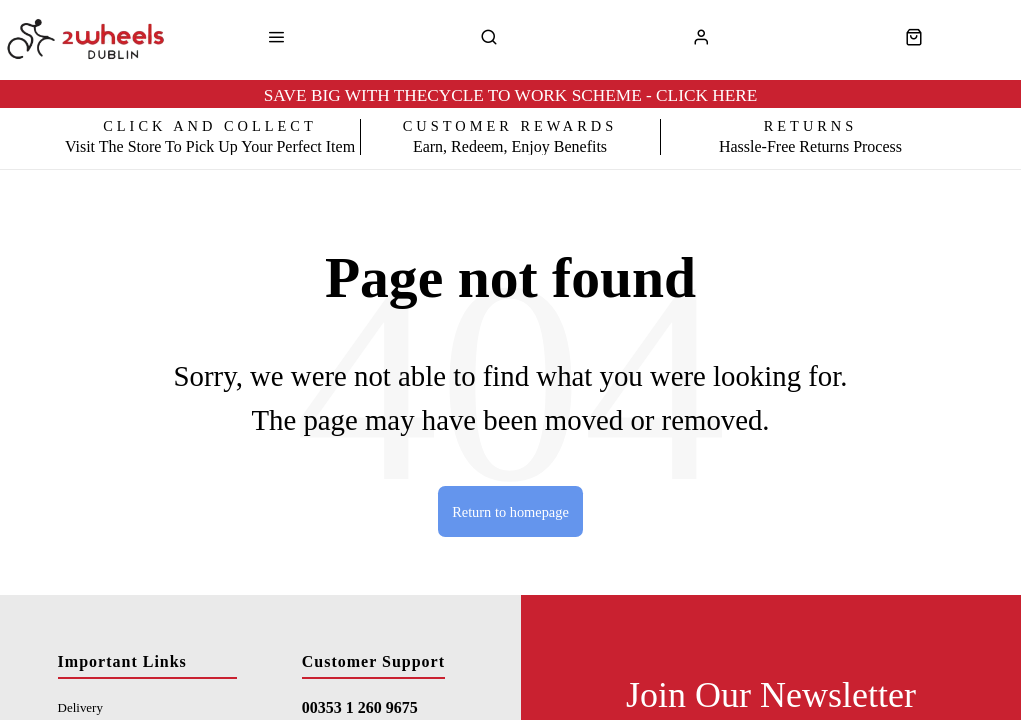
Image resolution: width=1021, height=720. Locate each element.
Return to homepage (510, 512)
